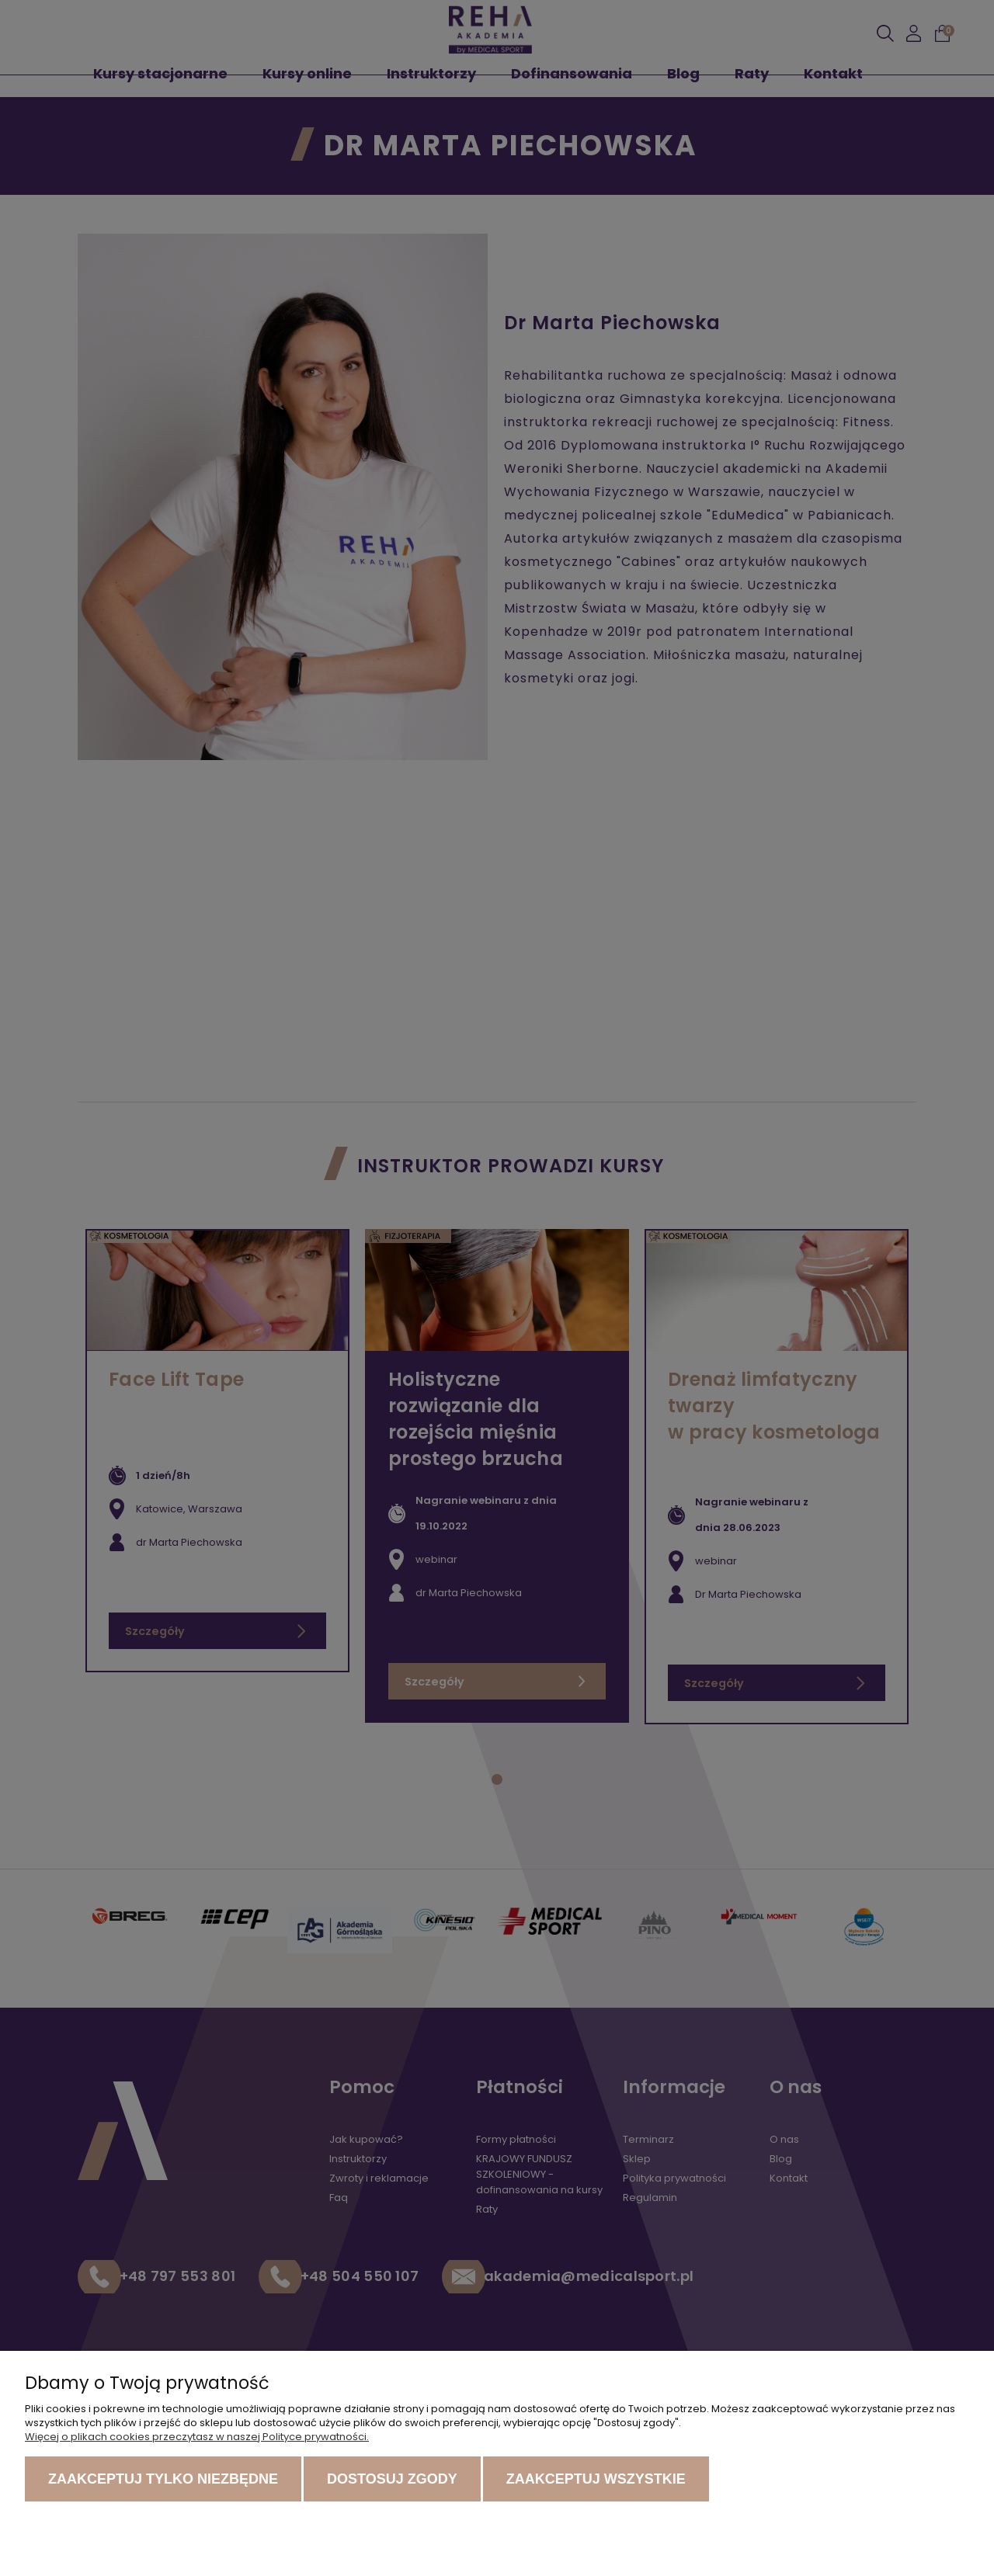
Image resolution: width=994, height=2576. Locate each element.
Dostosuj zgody (392, 2479)
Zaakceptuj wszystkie (596, 2479)
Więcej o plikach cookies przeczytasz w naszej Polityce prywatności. (197, 2436)
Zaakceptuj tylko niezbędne (163, 2479)
